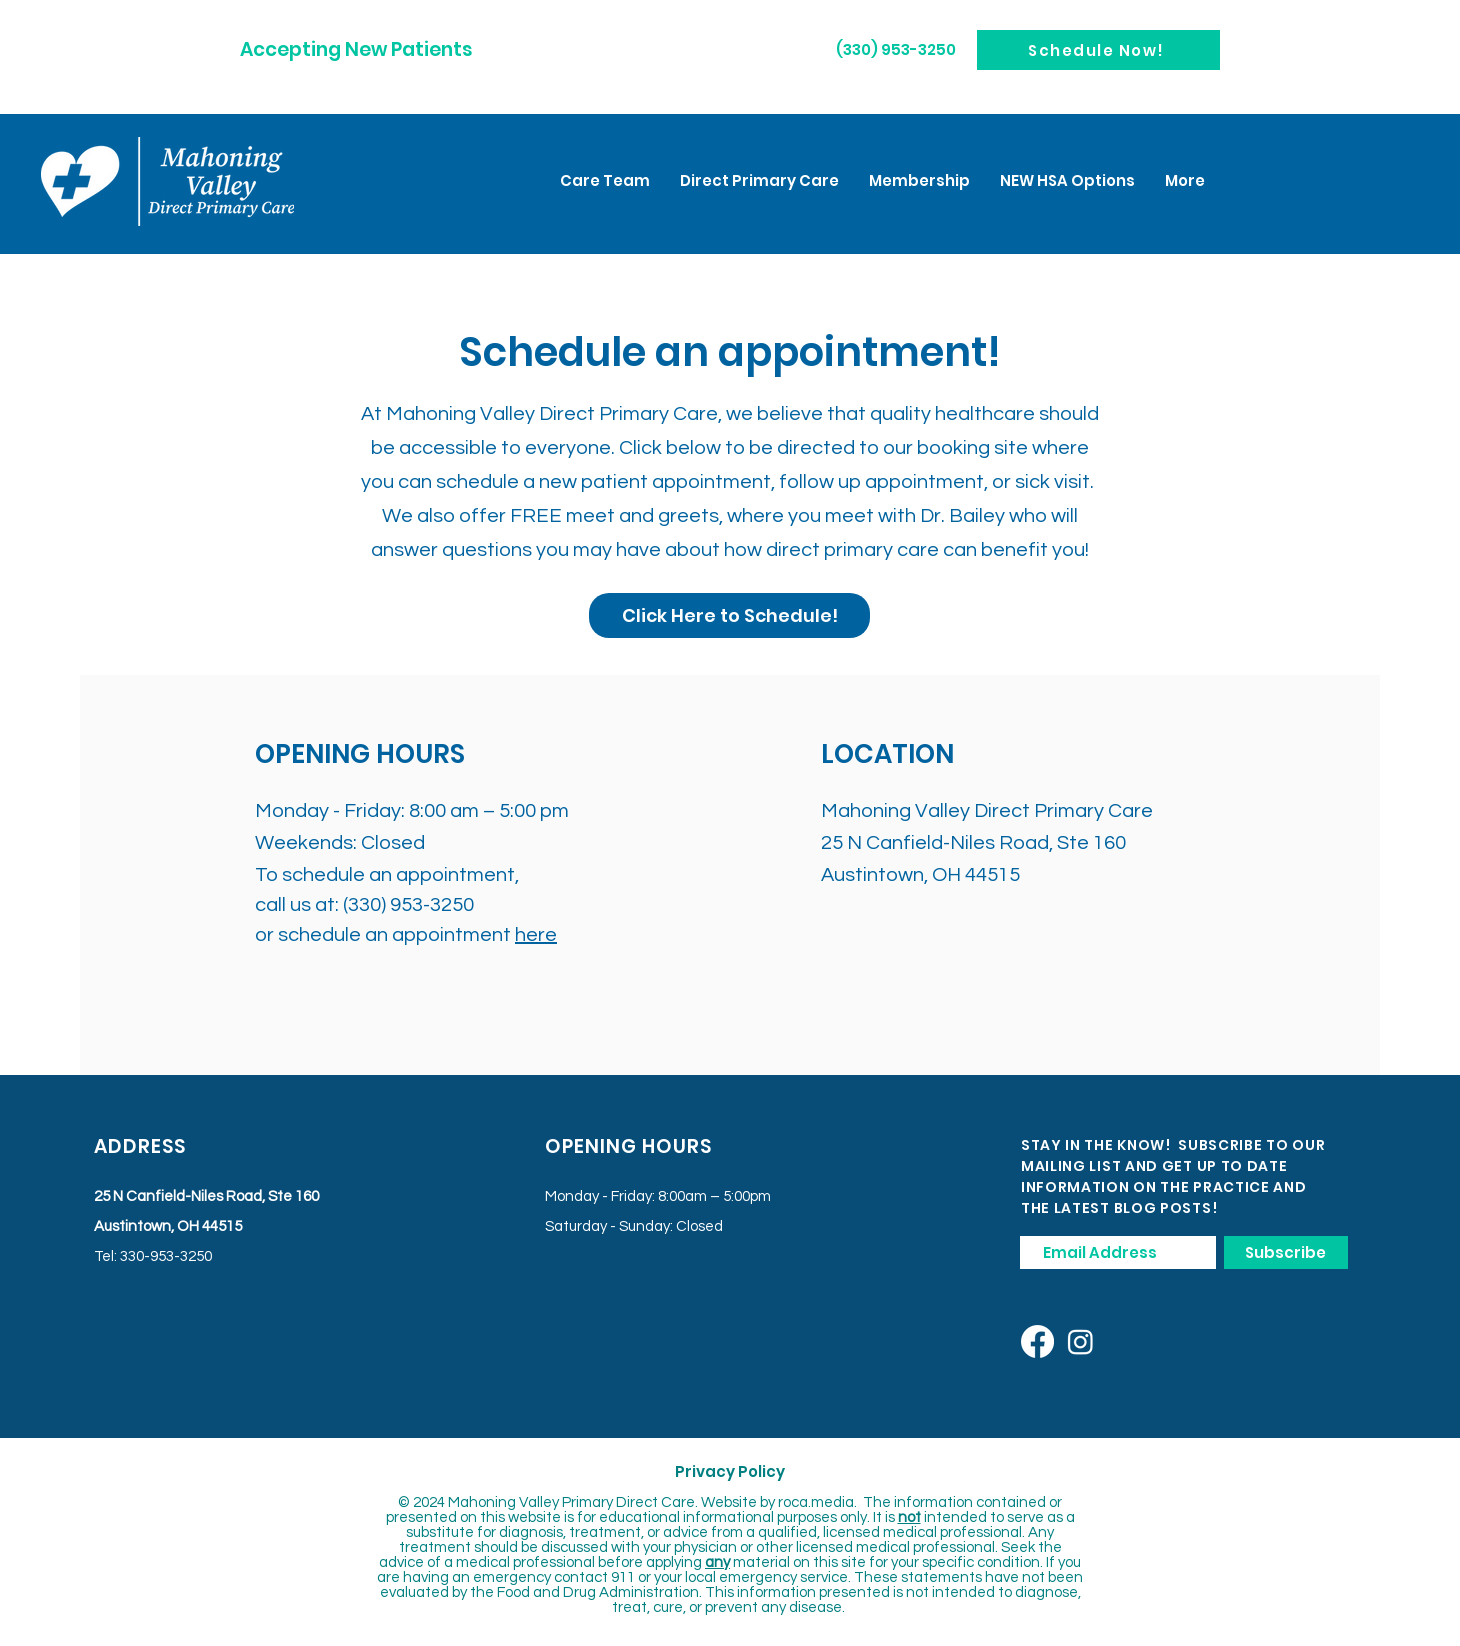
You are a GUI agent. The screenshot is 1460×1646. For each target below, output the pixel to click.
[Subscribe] (1286, 1252)
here (536, 935)
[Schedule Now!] (1098, 50)
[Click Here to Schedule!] (729, 615)
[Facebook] (1037, 1341)
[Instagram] (1080, 1341)
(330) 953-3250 (408, 905)
